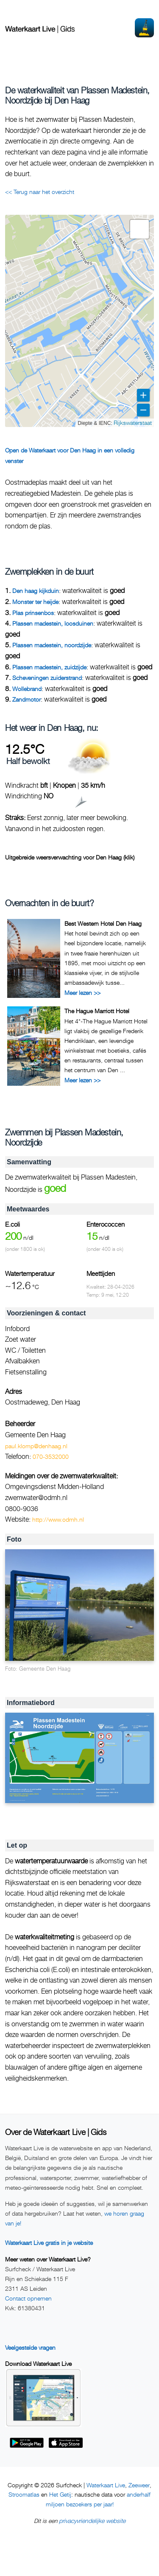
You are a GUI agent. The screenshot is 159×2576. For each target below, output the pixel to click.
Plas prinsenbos (33, 612)
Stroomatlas (23, 2494)
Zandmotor (26, 699)
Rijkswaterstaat (133, 422)
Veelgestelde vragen (30, 2347)
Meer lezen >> (82, 992)
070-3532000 (51, 1456)
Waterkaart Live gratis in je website (49, 2242)
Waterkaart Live (105, 2485)
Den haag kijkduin (35, 590)
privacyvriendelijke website (92, 2520)
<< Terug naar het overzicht (39, 191)
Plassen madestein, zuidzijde (49, 667)
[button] (139, 229)
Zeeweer (139, 2485)
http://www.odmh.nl (58, 1519)
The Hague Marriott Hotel (96, 1010)
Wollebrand (27, 688)
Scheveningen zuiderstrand (47, 677)
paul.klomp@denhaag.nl (36, 1446)
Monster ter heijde (35, 601)
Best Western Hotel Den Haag (103, 923)
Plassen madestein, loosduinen (52, 623)
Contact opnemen (28, 2298)
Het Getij (60, 2494)
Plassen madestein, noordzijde (51, 645)
